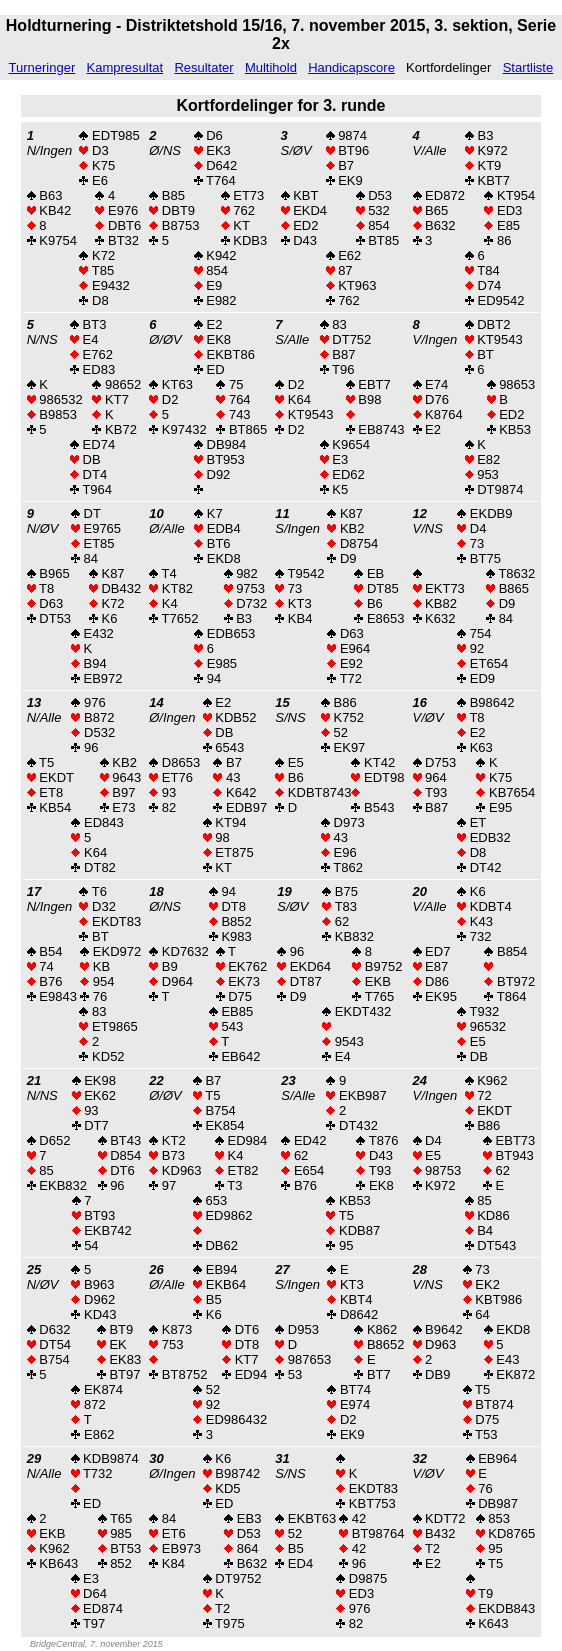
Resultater (203, 67)
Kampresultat (125, 67)
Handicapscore (351, 67)
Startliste (528, 67)
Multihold (271, 67)
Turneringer (42, 67)
